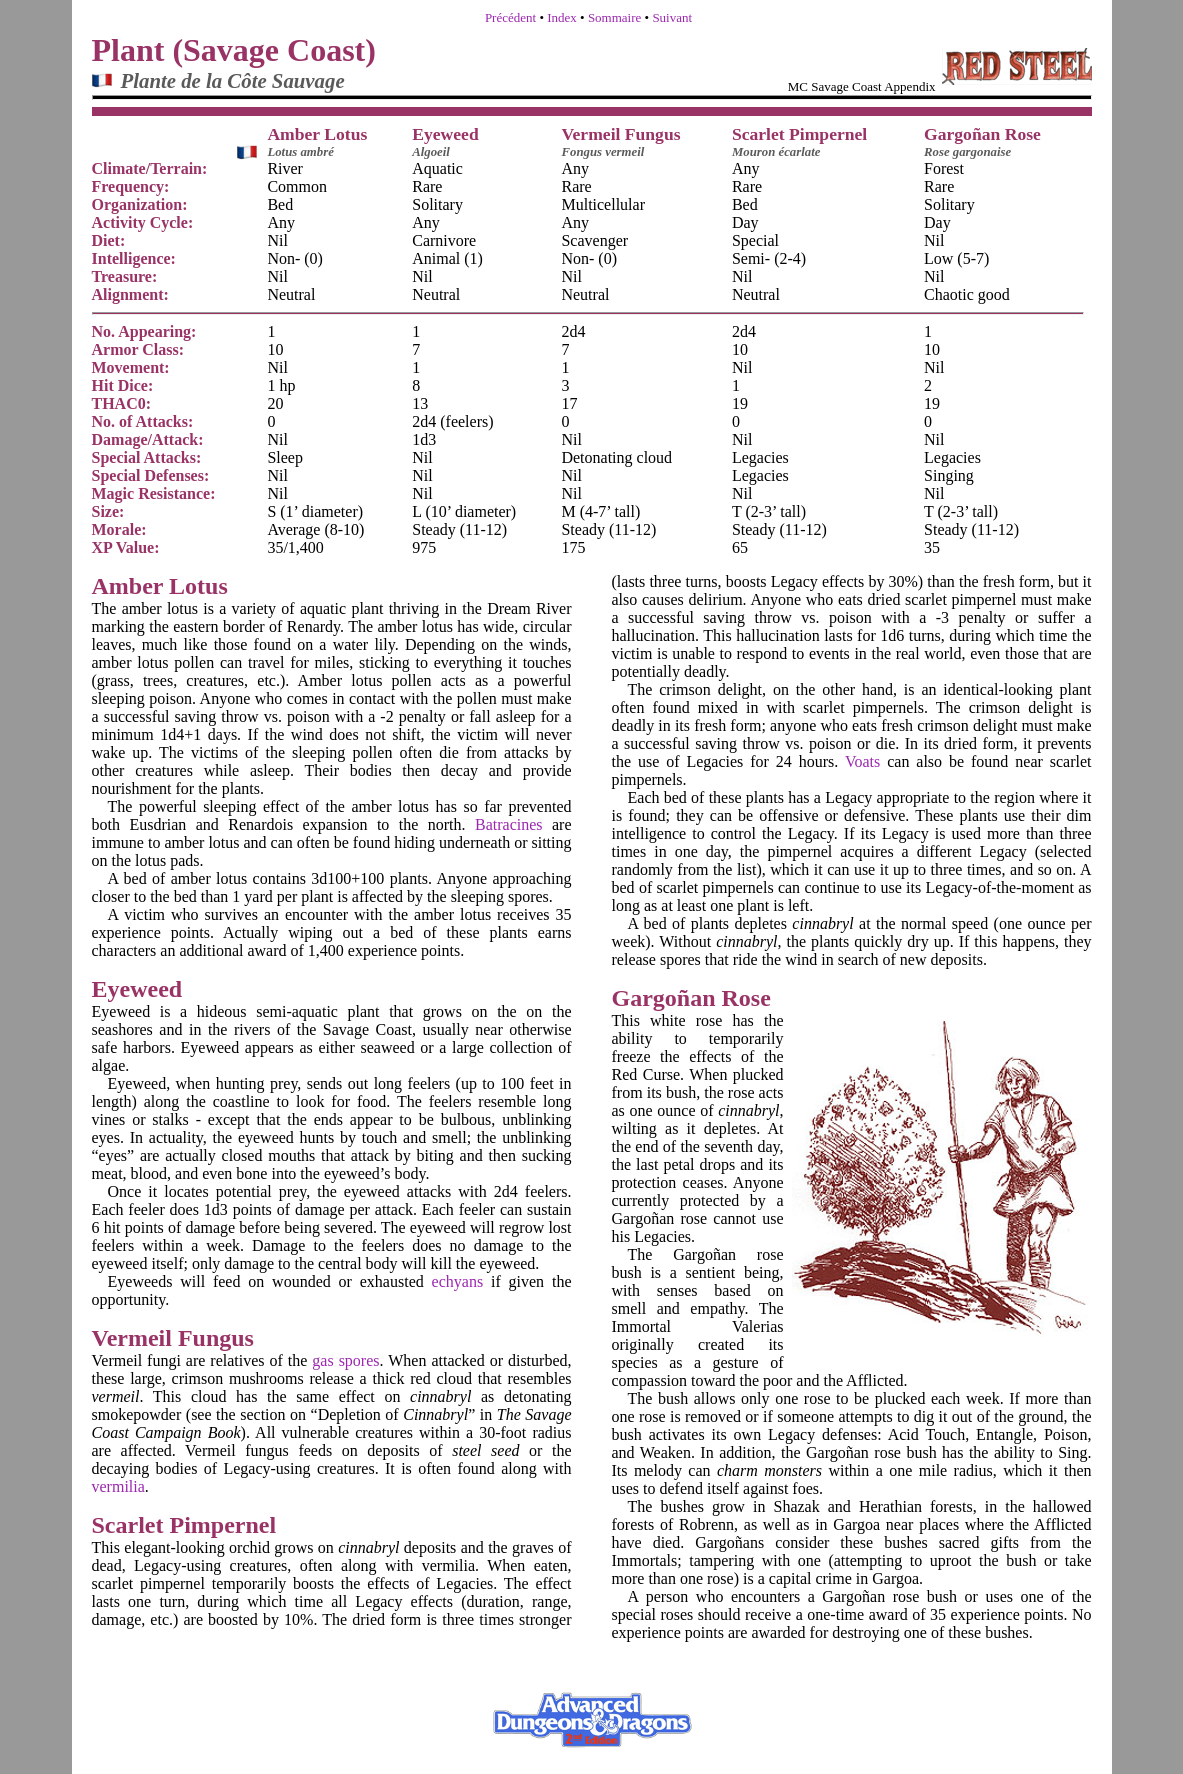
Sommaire (614, 17)
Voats (862, 761)
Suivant (672, 17)
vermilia (118, 1486)
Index (562, 17)
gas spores (345, 1360)
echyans (458, 1281)
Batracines (509, 824)
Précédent (510, 17)
